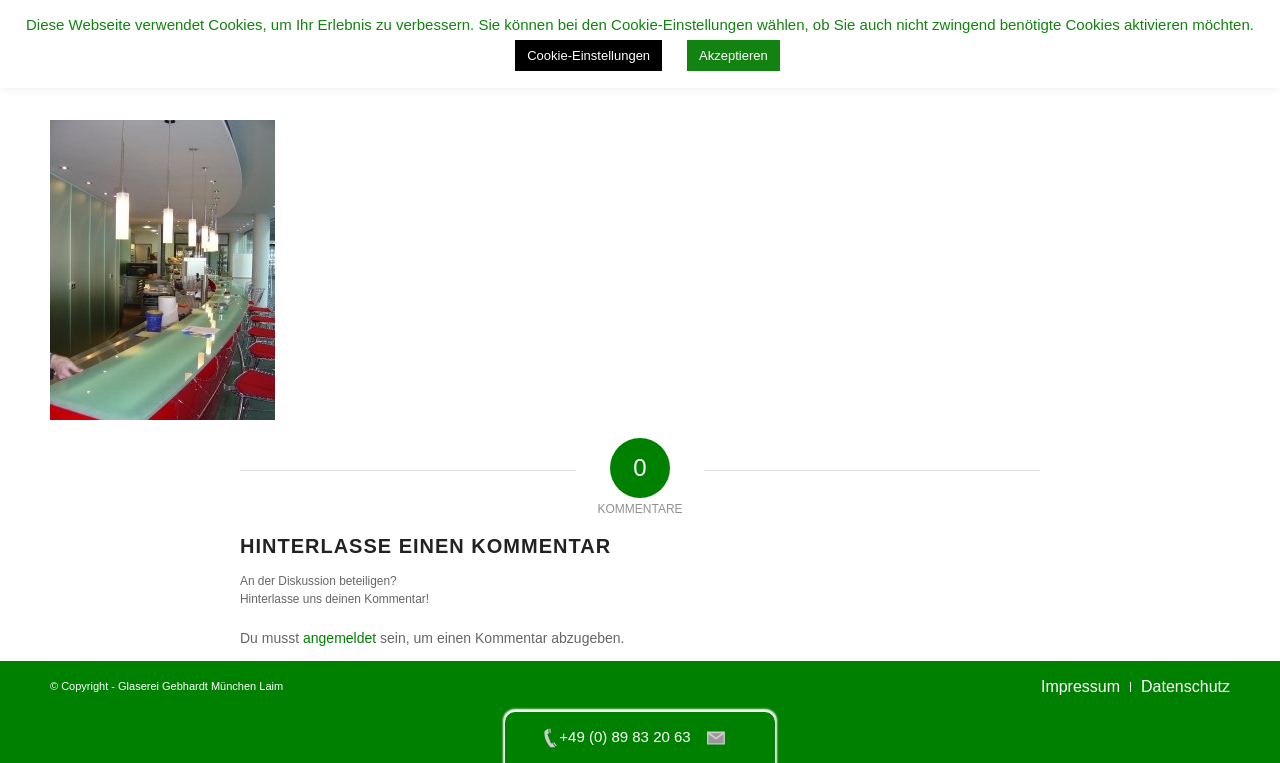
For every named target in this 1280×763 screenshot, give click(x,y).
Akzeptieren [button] (733, 55)
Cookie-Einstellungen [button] (588, 55)
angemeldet (339, 638)
